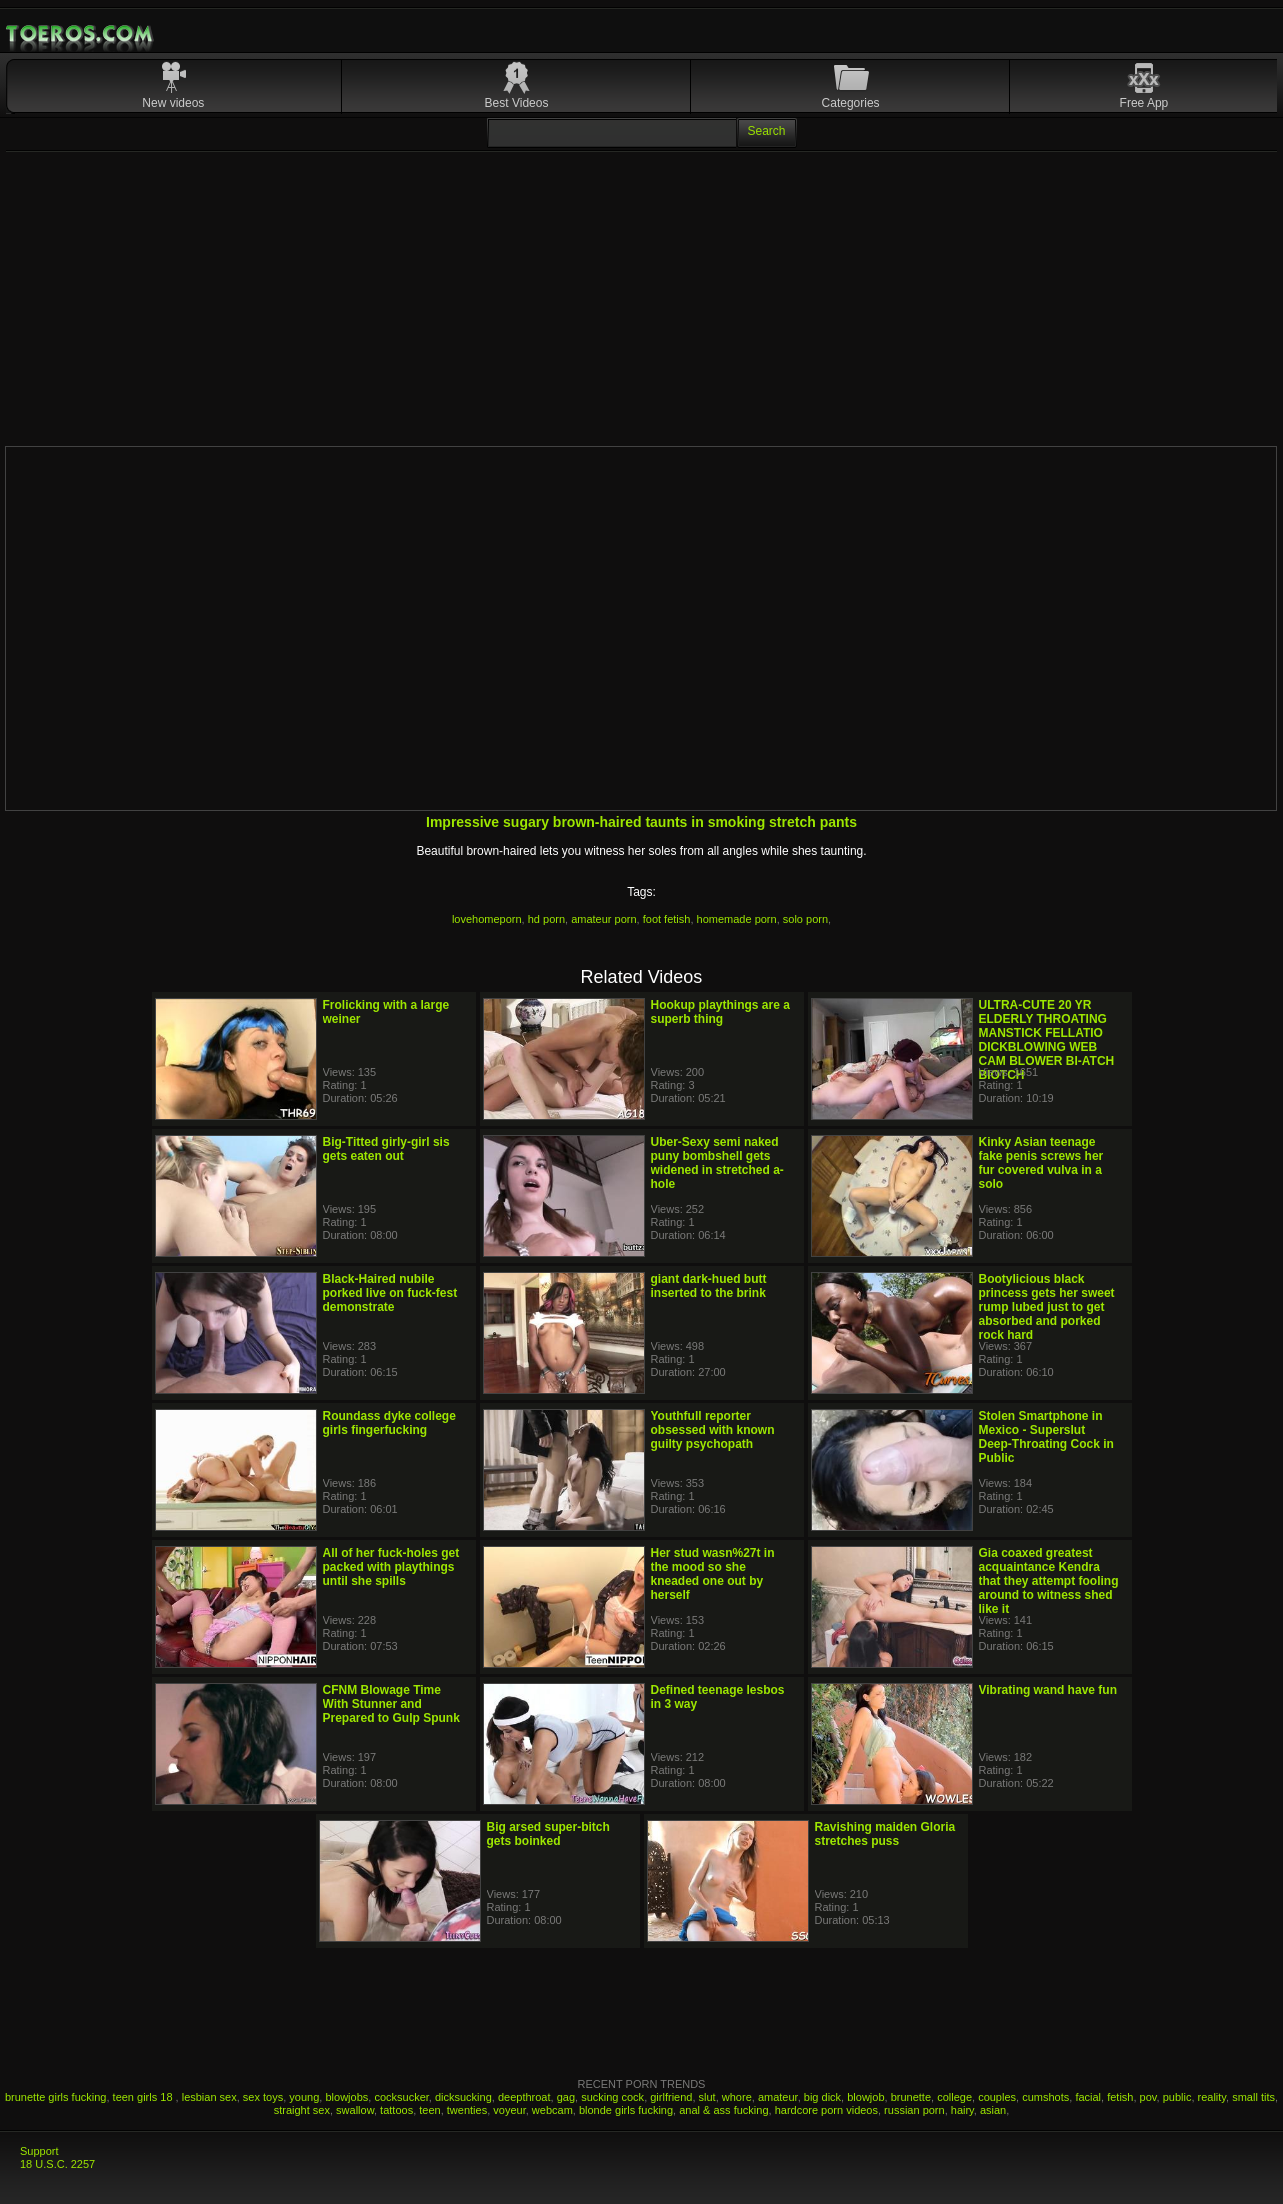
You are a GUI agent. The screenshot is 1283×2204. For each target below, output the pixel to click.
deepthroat (524, 2097)
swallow (355, 2110)
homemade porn (737, 919)
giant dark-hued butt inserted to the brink (709, 1286)
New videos (173, 103)
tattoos (396, 2110)
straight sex (302, 2110)
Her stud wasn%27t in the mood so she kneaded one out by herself (713, 1574)
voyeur (509, 2110)
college (954, 2097)
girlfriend (671, 2097)
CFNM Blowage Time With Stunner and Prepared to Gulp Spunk (391, 1704)
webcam (552, 2110)
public (1177, 2097)
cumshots (1045, 2097)
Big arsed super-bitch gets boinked (548, 1834)
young (304, 2097)
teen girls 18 (144, 2097)
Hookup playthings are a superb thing (720, 1012)
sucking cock (612, 2097)
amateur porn (603, 919)
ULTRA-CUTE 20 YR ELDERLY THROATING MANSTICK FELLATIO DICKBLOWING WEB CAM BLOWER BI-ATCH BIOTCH (1047, 1040)
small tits (1253, 2097)
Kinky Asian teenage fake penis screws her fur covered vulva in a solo (1041, 1163)
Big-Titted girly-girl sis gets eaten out (386, 1149)
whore (737, 2097)
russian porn (914, 2110)
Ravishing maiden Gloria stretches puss (885, 1834)
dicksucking (463, 2097)
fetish (1120, 2097)
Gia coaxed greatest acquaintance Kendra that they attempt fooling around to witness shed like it (1049, 1581)
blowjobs (346, 2097)
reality (1212, 2097)
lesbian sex (209, 2097)
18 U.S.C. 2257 (57, 2164)
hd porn (546, 919)
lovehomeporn (487, 919)
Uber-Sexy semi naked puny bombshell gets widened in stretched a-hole (717, 1163)
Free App (1144, 103)
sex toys (263, 2097)
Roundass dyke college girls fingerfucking (389, 1423)
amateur (778, 2097)
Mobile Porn (81, 34)
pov (1148, 2097)
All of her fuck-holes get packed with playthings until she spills (391, 1567)
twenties (467, 2110)
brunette (911, 2097)
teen (429, 2110)
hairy (962, 2110)
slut (707, 2097)
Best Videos (517, 103)
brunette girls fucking (56, 2097)
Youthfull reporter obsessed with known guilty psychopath (713, 1430)
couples (997, 2097)
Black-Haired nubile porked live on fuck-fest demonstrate (390, 1293)
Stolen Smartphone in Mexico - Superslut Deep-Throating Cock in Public (1046, 1437)
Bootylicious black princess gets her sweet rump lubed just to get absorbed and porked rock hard (1047, 1307)
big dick (822, 2097)
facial (1088, 2097)
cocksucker (401, 2097)
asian (993, 2110)
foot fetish (667, 919)
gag (566, 2097)
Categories (851, 103)
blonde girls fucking (626, 2110)
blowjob (865, 2097)
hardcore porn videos (826, 2110)
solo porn (805, 919)
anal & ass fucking (723, 2110)
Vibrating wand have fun (1048, 1690)
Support (39, 2151)
